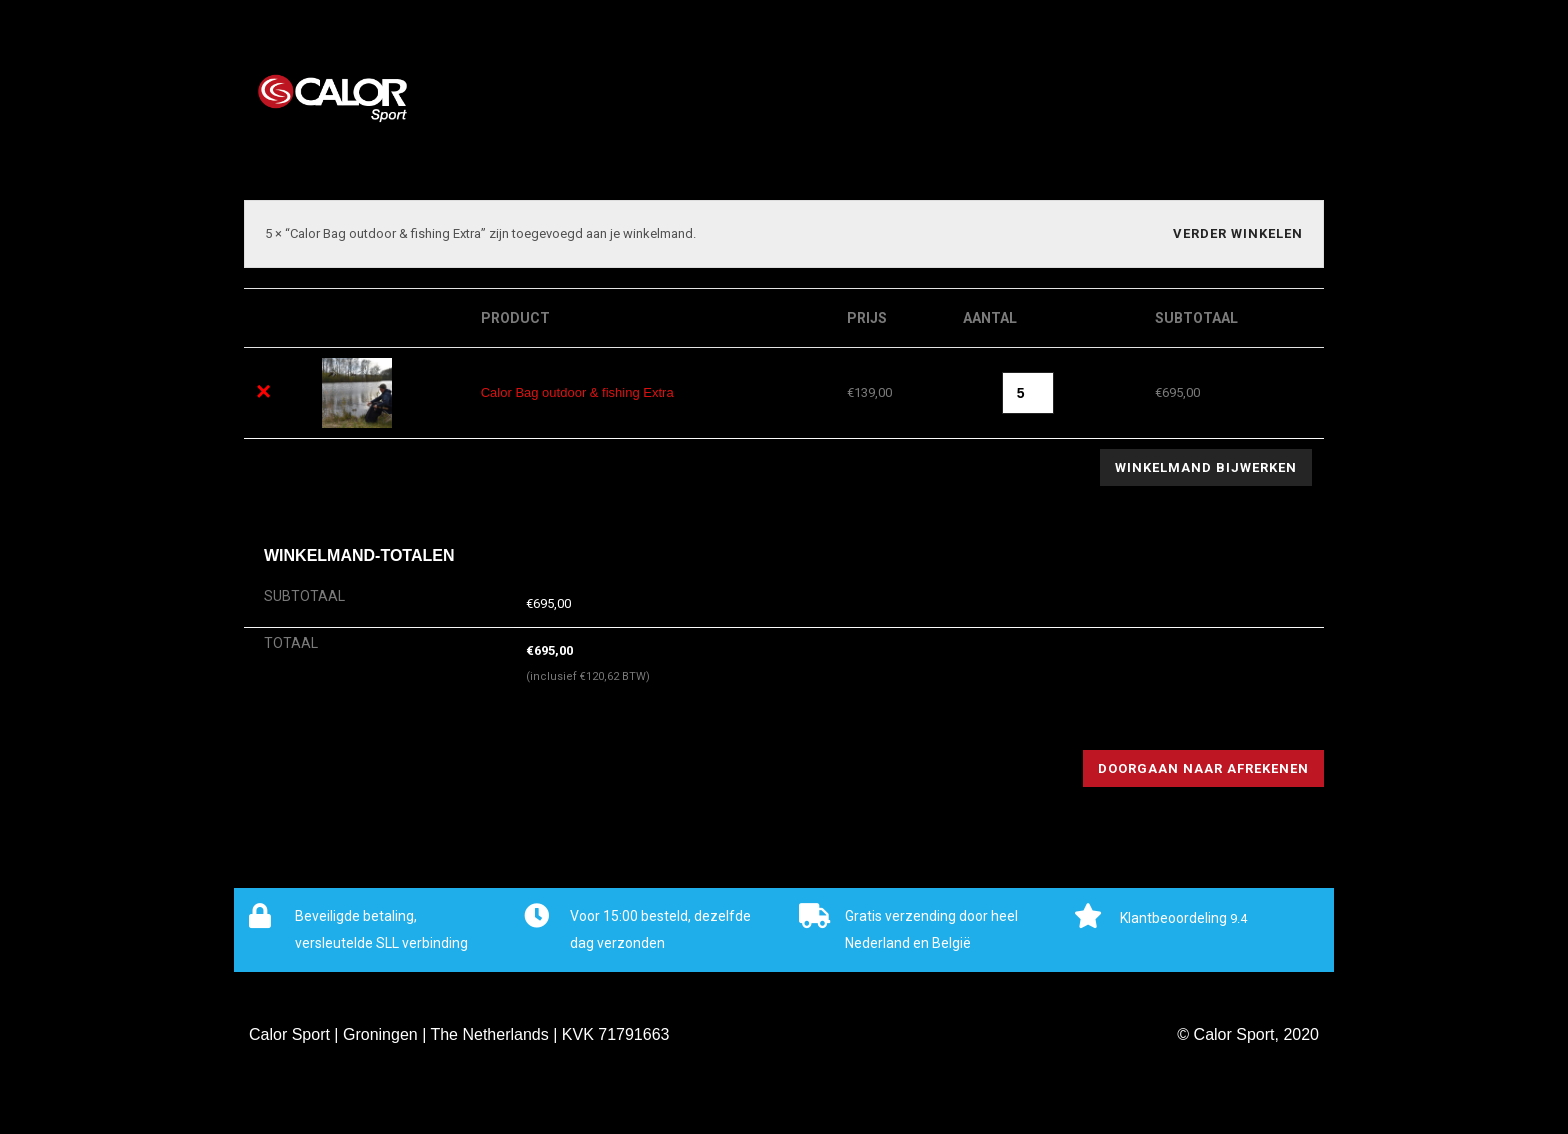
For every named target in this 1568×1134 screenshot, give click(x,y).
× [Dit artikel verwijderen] (263, 391)
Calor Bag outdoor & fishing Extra (577, 392)
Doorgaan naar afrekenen (1203, 768)
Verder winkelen (1238, 233)
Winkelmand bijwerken (1206, 467)
